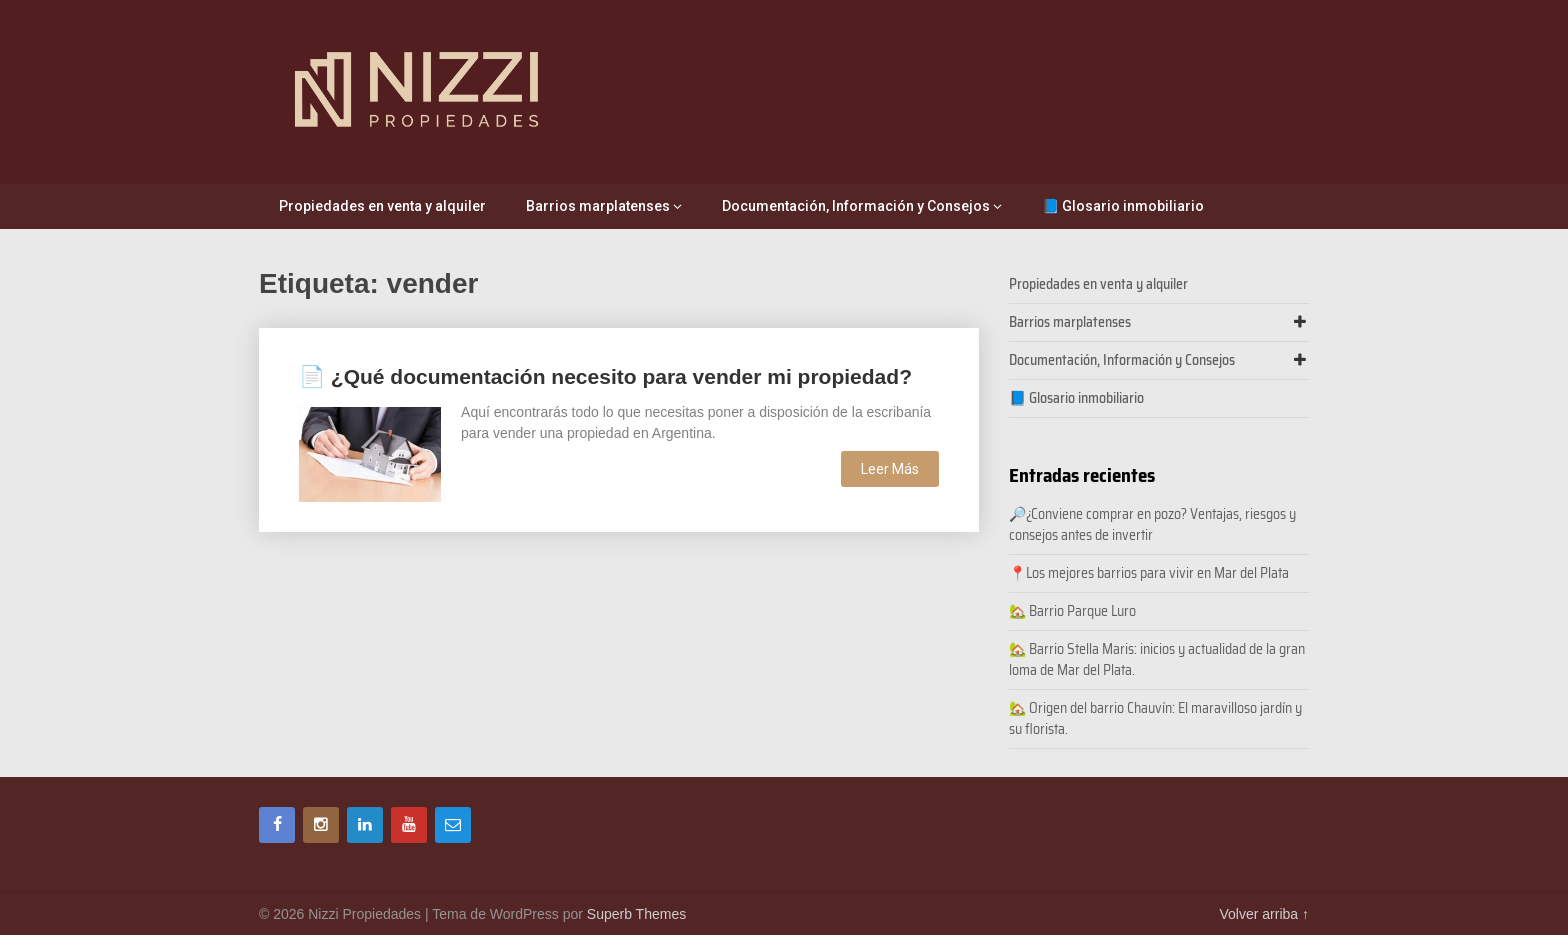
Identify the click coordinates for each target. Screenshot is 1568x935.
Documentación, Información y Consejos (856, 206)
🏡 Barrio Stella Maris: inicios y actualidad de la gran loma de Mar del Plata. (1157, 659)
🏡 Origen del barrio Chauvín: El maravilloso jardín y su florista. (1155, 718)
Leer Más (890, 469)
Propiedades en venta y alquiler (382, 206)
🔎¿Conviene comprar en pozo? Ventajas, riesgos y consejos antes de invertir (1152, 524)
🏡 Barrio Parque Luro (1072, 611)
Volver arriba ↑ (1264, 914)
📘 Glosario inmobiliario (1123, 206)
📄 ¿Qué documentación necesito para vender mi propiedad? (605, 376)
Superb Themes (636, 914)
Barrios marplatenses (598, 206)
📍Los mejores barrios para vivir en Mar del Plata (1150, 573)
